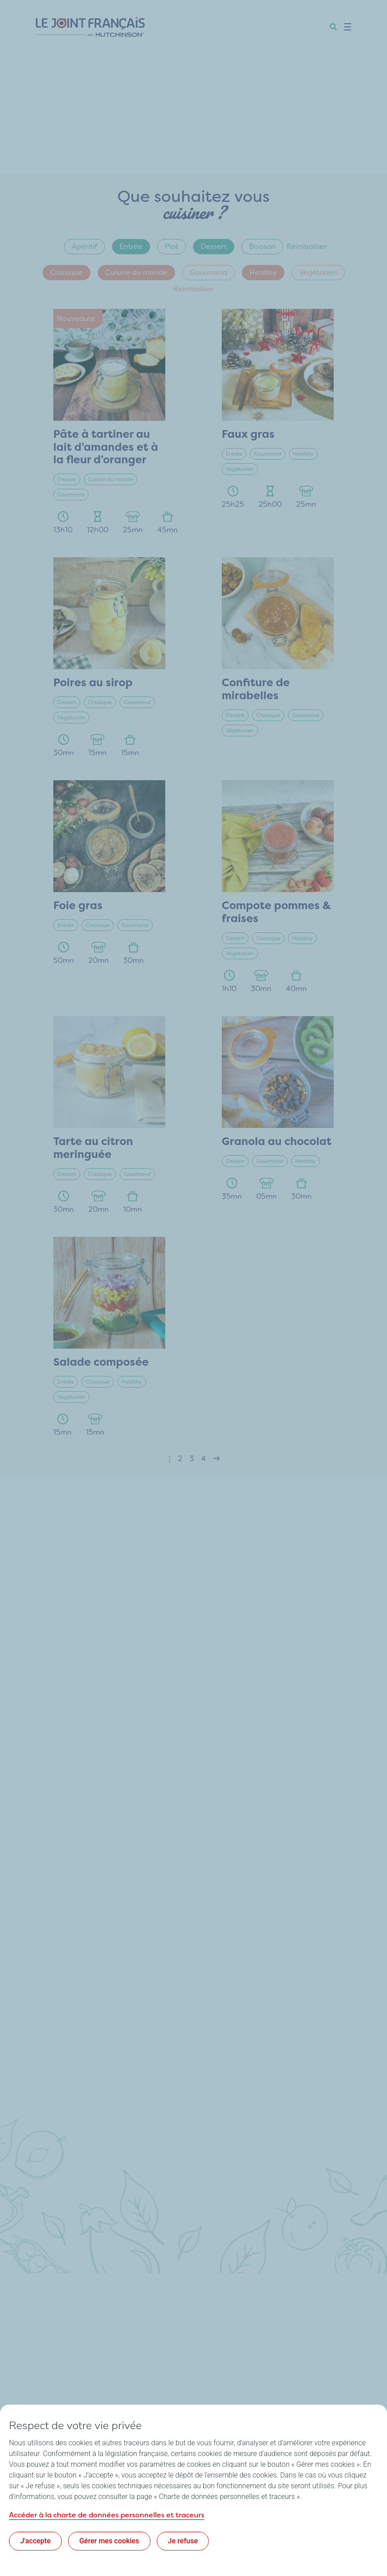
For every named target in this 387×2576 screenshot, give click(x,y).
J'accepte (35, 2541)
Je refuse (183, 2541)
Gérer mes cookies (109, 2541)
